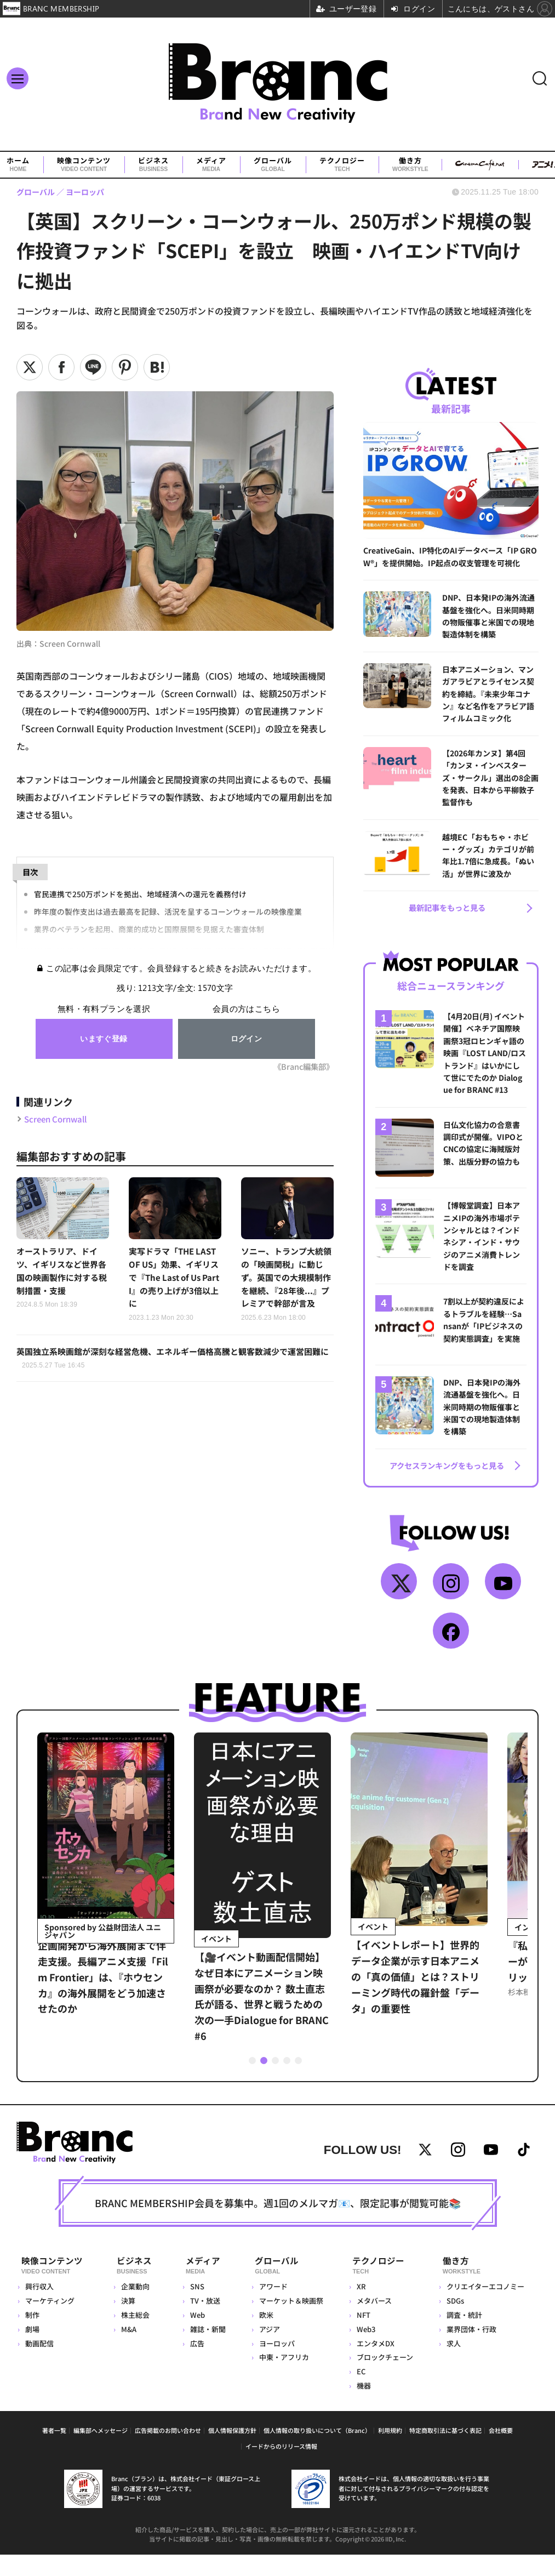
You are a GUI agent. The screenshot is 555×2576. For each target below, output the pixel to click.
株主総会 (135, 2336)
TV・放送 (201, 2322)
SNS (193, 2308)
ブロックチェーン (382, 2379)
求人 (452, 2365)
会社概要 (501, 2451)
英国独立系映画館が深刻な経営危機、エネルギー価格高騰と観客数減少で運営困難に (174, 1377)
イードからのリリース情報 (281, 2467)
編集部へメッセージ (100, 2451)
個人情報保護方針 (232, 2451)
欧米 (263, 2336)
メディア (211, 164)
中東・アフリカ (281, 2379)
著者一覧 (54, 2451)
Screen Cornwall (58, 1118)
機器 (361, 2407)
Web (193, 2336)
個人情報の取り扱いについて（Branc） (317, 2451)
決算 (128, 2322)
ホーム (18, 164)
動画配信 (39, 2365)
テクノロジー (342, 164)
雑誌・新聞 (203, 2350)
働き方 (410, 164)
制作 (32, 2336)
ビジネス (153, 164)
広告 (193, 2365)
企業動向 (135, 2308)
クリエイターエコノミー (484, 2308)
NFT (361, 2336)
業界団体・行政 (470, 2350)
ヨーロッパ (273, 2365)
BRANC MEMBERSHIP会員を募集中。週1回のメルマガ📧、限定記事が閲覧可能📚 (278, 2228)
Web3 (363, 2350)
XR (359, 2308)
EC (358, 2392)
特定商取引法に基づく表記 (445, 2451)
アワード (270, 2308)
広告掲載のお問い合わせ (168, 2451)
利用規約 (390, 2451)
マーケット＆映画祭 (288, 2322)
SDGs (454, 2322)
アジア (266, 2350)
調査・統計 (463, 2336)
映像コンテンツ (84, 164)
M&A (128, 2350)
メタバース (372, 2322)
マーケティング (50, 2322)
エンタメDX (373, 2365)
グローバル (273, 164)
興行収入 (39, 2308)
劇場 (32, 2350)
